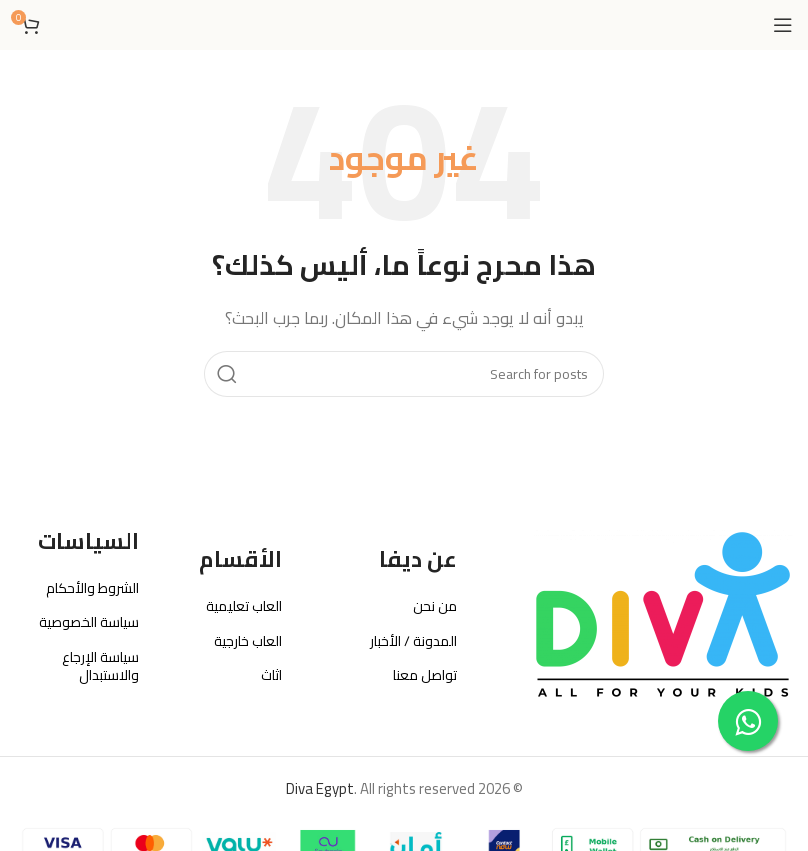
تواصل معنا (425, 675)
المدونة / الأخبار (413, 641)
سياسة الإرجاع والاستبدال (100, 666)
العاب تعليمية (244, 606)
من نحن (435, 606)
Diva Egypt (320, 788)
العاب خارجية (248, 641)
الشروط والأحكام (92, 588)
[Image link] (663, 613)
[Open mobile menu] (783, 25)
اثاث (271, 675)
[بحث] (404, 374)
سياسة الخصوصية (89, 622)
